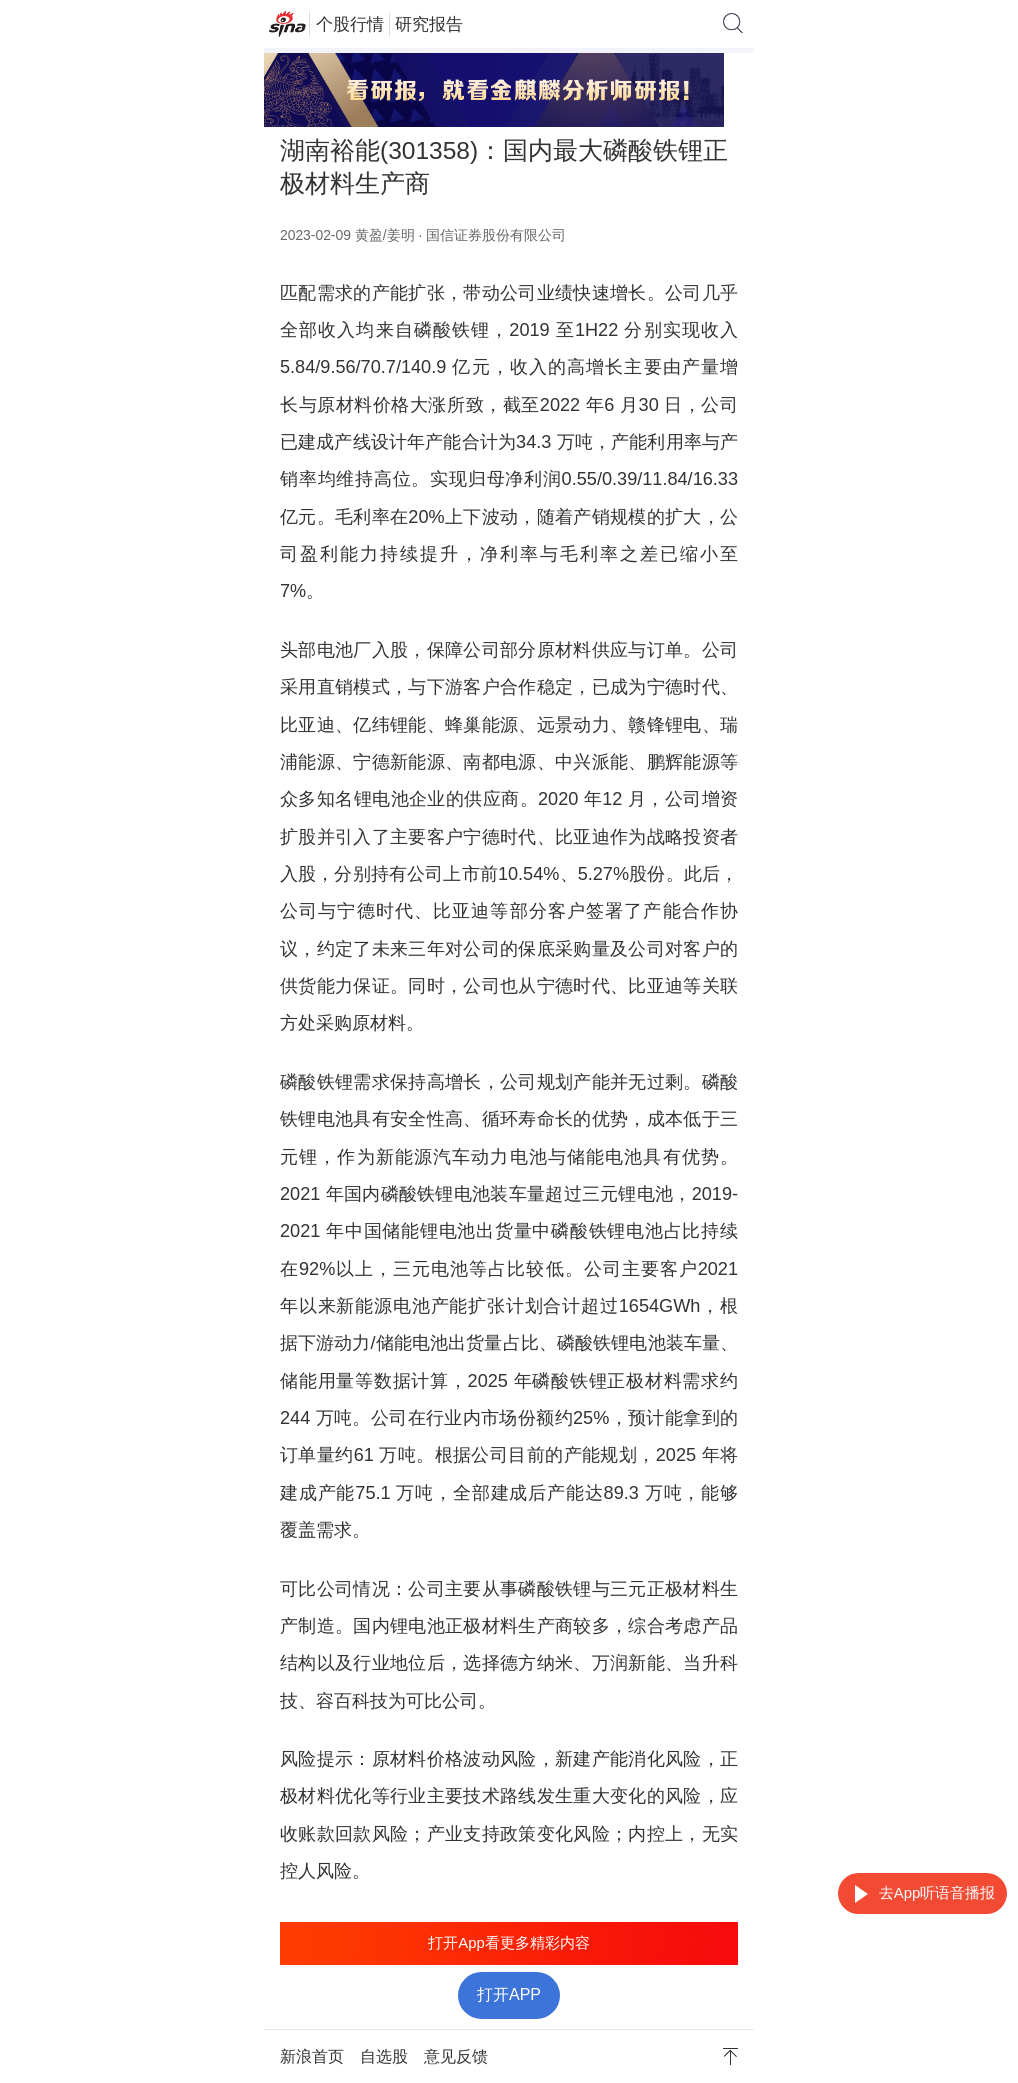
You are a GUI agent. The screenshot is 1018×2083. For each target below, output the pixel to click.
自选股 (384, 2056)
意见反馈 (456, 2056)
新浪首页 (312, 2056)
